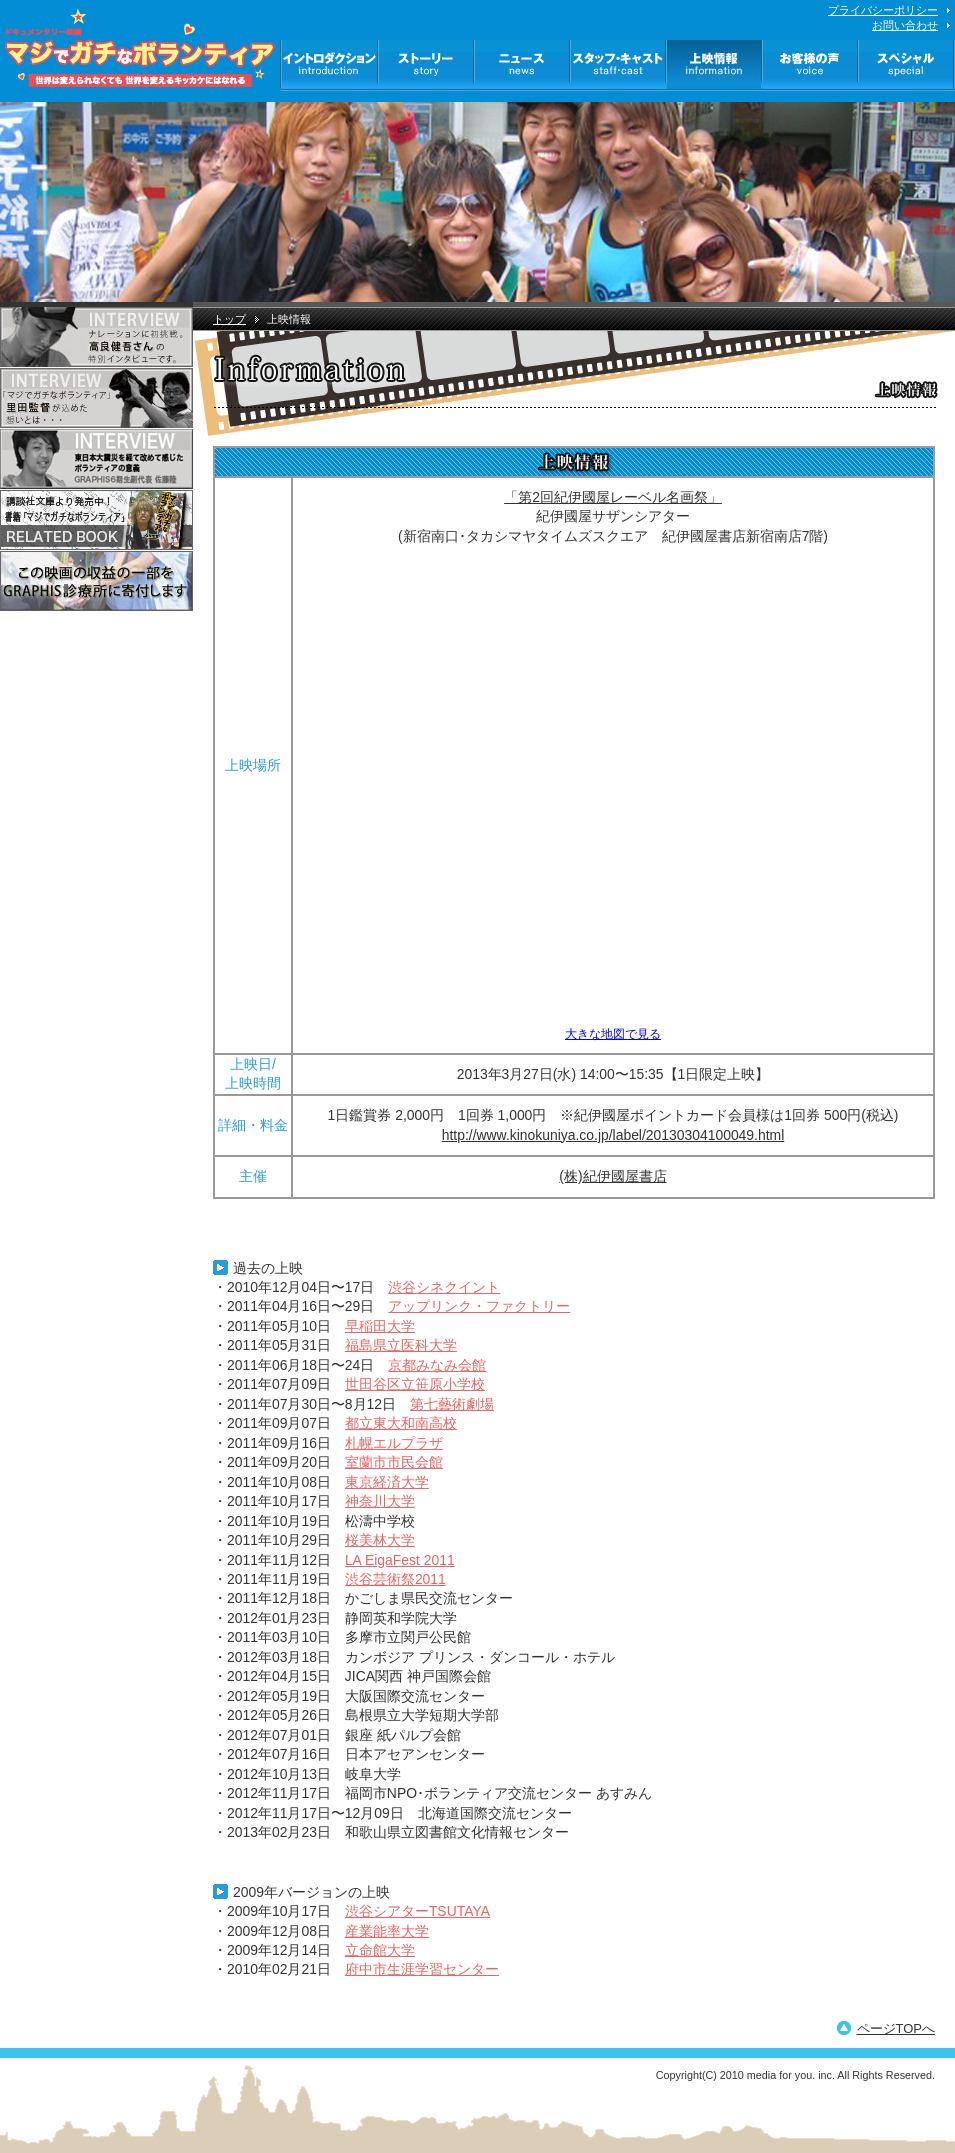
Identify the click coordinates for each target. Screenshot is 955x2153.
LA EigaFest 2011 (400, 1560)
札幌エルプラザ (394, 1443)
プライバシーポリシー (883, 10)
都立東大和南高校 (401, 1423)
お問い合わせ (905, 25)
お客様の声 (811, 65)
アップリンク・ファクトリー (479, 1306)
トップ (229, 319)
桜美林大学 (380, 1540)
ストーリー (427, 65)
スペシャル (907, 65)
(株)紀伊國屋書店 (612, 1176)
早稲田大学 (380, 1326)
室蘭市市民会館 (394, 1462)
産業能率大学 (387, 1931)
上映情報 (715, 65)
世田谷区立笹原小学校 (415, 1384)
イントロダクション (329, 65)
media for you (779, 2075)
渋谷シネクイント (444, 1287)
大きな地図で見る (613, 1034)
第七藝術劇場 (452, 1404)
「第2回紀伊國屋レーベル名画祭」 (613, 497)
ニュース (523, 65)
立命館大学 (380, 1950)
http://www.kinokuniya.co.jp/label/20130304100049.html (613, 1135)
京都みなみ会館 (437, 1365)
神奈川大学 (380, 1501)
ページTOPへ (896, 2028)
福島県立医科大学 (401, 1345)
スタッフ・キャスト (619, 65)
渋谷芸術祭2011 (395, 1579)
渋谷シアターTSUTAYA (417, 1911)
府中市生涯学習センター (422, 1969)
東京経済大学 (387, 1482)
